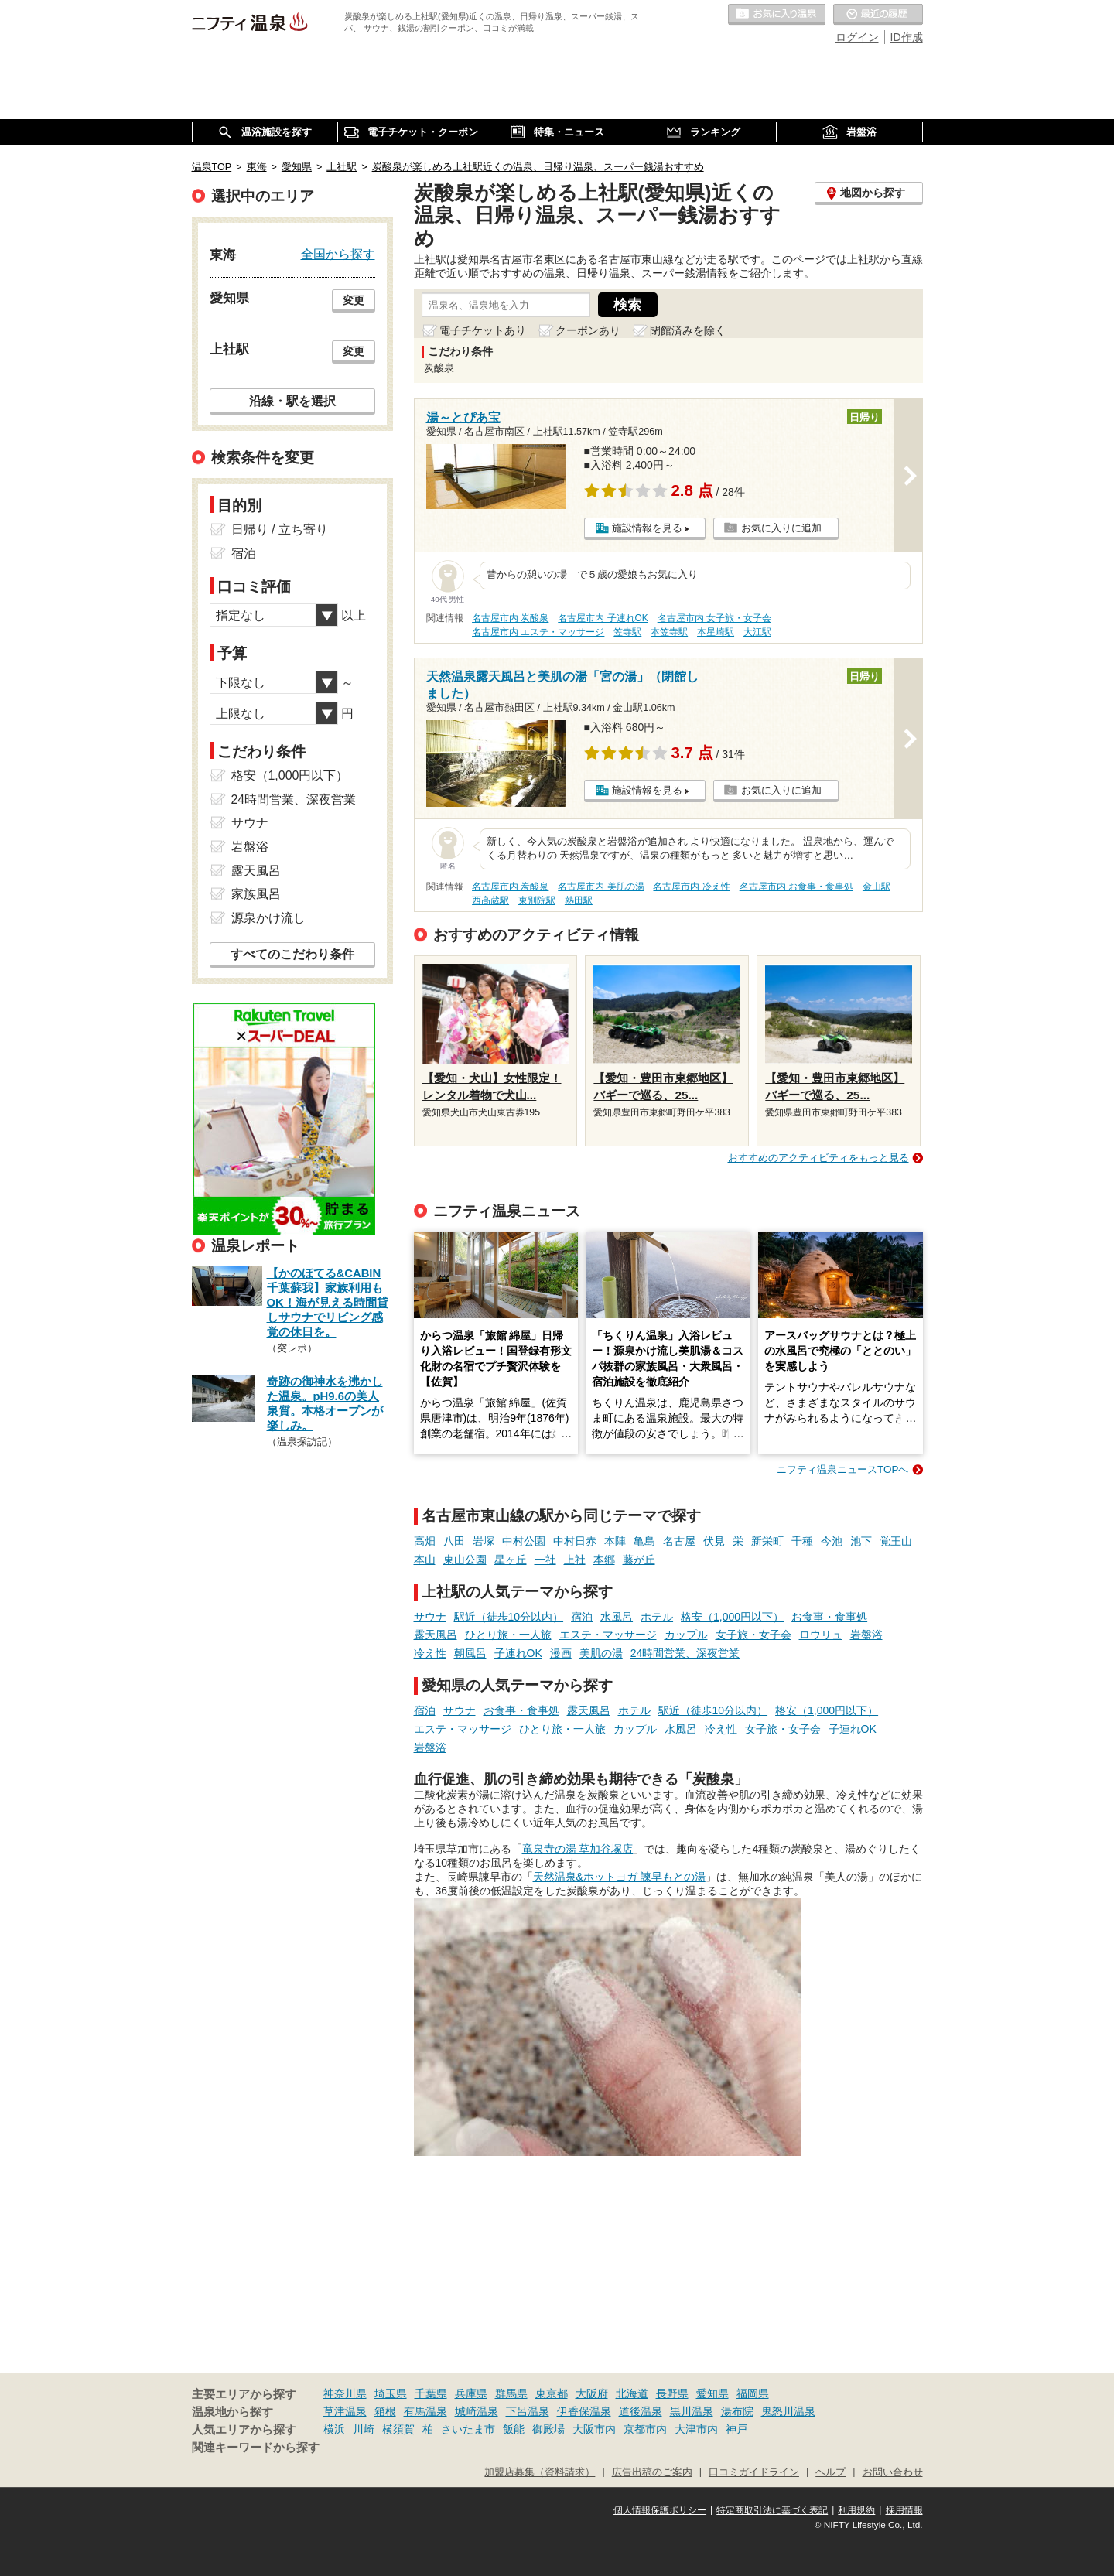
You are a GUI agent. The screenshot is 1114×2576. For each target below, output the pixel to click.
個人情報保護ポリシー (659, 2510)
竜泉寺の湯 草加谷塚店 (578, 1849)
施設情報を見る (647, 528)
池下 (861, 1541)
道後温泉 (640, 2411)
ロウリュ (820, 1634)
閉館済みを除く (688, 330)
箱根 (385, 2411)
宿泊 (582, 1617)
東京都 (551, 2393)
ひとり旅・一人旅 (508, 1634)
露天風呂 (435, 1634)
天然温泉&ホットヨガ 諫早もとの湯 (619, 1877)
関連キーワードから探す (256, 2447)
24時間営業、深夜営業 (685, 1653)
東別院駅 (536, 900)
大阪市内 (594, 2429)
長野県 (672, 2393)
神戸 (736, 2429)
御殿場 (548, 2429)
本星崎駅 (715, 632)
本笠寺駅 (669, 632)
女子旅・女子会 (753, 1634)
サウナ (430, 1617)
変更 (353, 300)
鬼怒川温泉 (788, 2411)
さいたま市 (468, 2429)
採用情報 (904, 2510)
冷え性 (430, 1653)
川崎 (363, 2429)
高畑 (425, 1541)
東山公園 (465, 1559)
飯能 (514, 2429)
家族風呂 (256, 893)
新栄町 (767, 1541)
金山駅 (876, 886)
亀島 (644, 1541)
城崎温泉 (476, 2411)
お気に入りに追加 (781, 528)
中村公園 (523, 1541)
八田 (454, 1541)
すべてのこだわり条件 (292, 954)
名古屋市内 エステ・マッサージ (538, 632)
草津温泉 (345, 2411)
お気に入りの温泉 (776, 15)
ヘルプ (830, 2472)
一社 (545, 1559)
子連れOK (518, 1653)
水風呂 (616, 1617)
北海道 (632, 2393)
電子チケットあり (482, 330)
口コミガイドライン (754, 2472)
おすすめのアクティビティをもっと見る (818, 1157)
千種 (802, 1541)
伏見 (714, 1541)
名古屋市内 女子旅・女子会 (714, 618)
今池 (831, 1541)
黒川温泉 (691, 2411)
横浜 (334, 2429)
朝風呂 (470, 1653)
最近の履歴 (878, 15)
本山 (425, 1559)
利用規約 (856, 2510)
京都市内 (645, 2429)
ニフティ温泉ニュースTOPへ (842, 1469)
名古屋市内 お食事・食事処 (796, 886)
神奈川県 (345, 2393)
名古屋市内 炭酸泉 (510, 618)
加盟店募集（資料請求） (539, 2472)
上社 (575, 1559)
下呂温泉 (527, 2411)
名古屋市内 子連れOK (603, 618)
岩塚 (483, 1541)
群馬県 (511, 2393)
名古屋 (679, 1541)
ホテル (657, 1617)
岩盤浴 (866, 1634)
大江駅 (757, 632)
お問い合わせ (893, 2472)
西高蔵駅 (490, 900)
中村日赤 (574, 1541)
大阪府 (592, 2393)
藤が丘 (639, 1559)
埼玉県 (390, 2393)
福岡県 (752, 2393)
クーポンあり (587, 330)
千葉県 (431, 2393)
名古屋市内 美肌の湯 (601, 886)
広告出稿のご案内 (652, 2472)
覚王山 (896, 1541)
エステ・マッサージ (608, 1634)
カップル (686, 1634)
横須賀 (398, 2429)
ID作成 (906, 37)
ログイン (857, 37)
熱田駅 (579, 900)
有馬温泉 (425, 2411)
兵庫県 (471, 2393)
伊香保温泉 (584, 2411)
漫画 (561, 1653)
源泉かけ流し (268, 917)
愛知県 (712, 2393)
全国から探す (338, 254)
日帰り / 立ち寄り (279, 529)
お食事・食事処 (829, 1617)
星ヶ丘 (510, 1559)
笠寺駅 (627, 632)
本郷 (604, 1559)
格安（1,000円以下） (732, 1617)
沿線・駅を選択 (292, 401)
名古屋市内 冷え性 (691, 886)
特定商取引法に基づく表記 (772, 2510)
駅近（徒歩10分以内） (509, 1617)
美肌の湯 (601, 1653)
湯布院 (737, 2411)
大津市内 (696, 2429)
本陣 (615, 1541)
